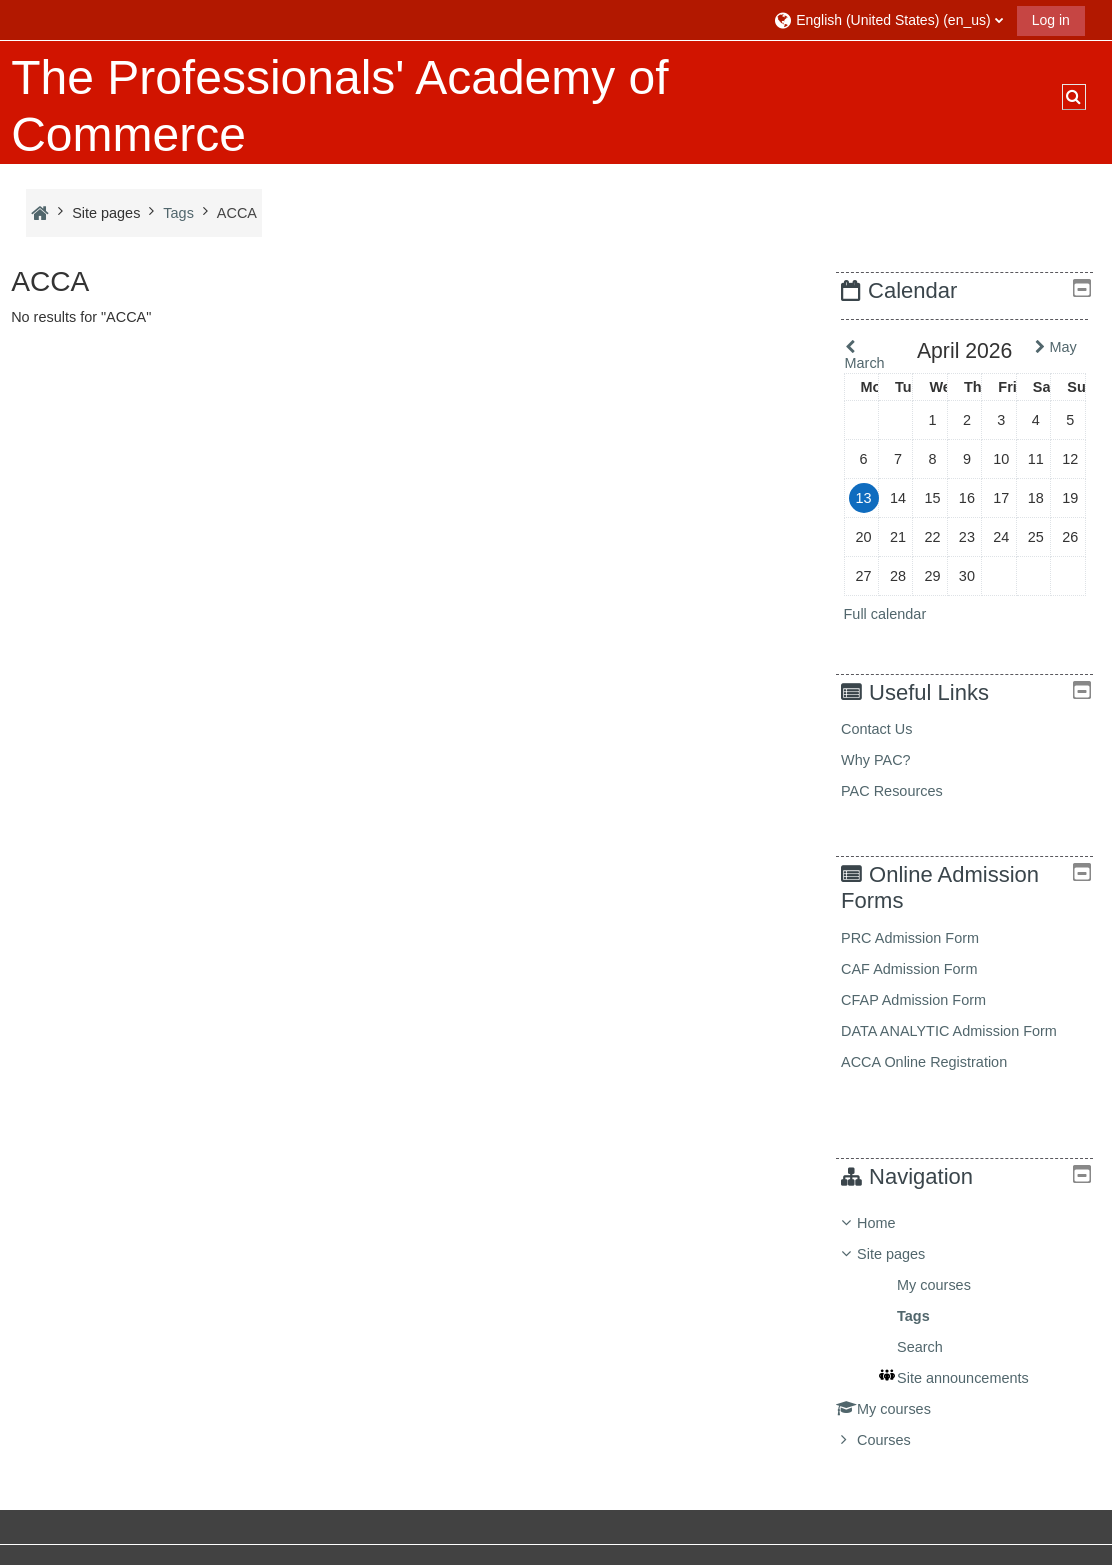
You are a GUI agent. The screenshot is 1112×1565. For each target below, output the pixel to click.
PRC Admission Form (925, 938)
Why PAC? (891, 760)
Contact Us (891, 729)
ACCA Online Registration (939, 1062)
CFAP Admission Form (928, 1000)
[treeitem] (972, 1331)
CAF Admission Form (924, 969)
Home (891, 1223)
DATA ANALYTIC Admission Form (964, 1031)
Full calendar (899, 614)
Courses (899, 1440)
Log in (1051, 20)
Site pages (106, 213)
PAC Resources (909, 791)
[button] (888, 19)
